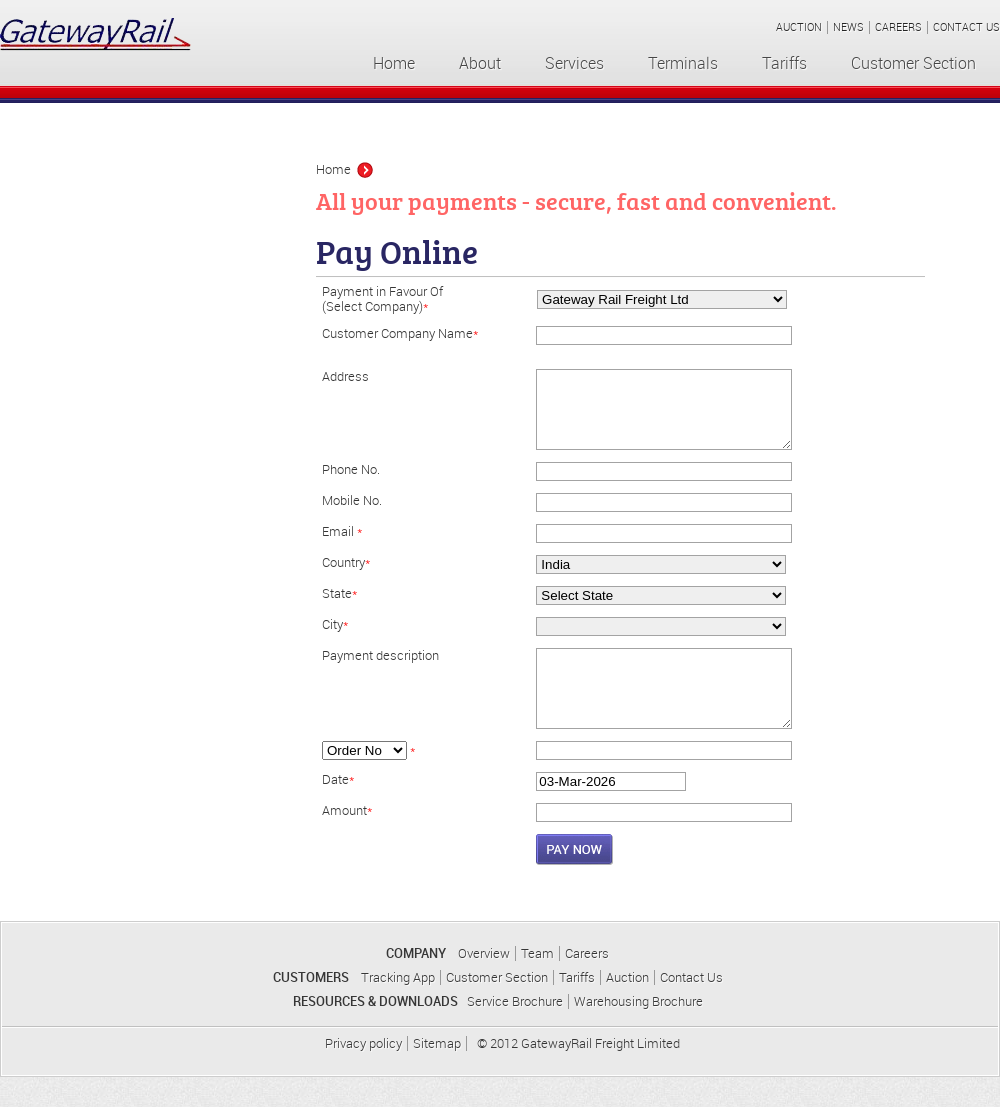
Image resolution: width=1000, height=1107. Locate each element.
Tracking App (398, 1007)
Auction (627, 1007)
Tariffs (784, 63)
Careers (587, 983)
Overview (484, 983)
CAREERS (898, 27)
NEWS (848, 27)
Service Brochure (515, 1031)
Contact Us (691, 1007)
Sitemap (437, 1073)
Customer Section (913, 63)
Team (537, 983)
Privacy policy (363, 1073)
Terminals (683, 63)
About (480, 63)
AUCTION (799, 27)
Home (394, 63)
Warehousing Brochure (638, 1031)
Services (574, 63)
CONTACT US (966, 27)
